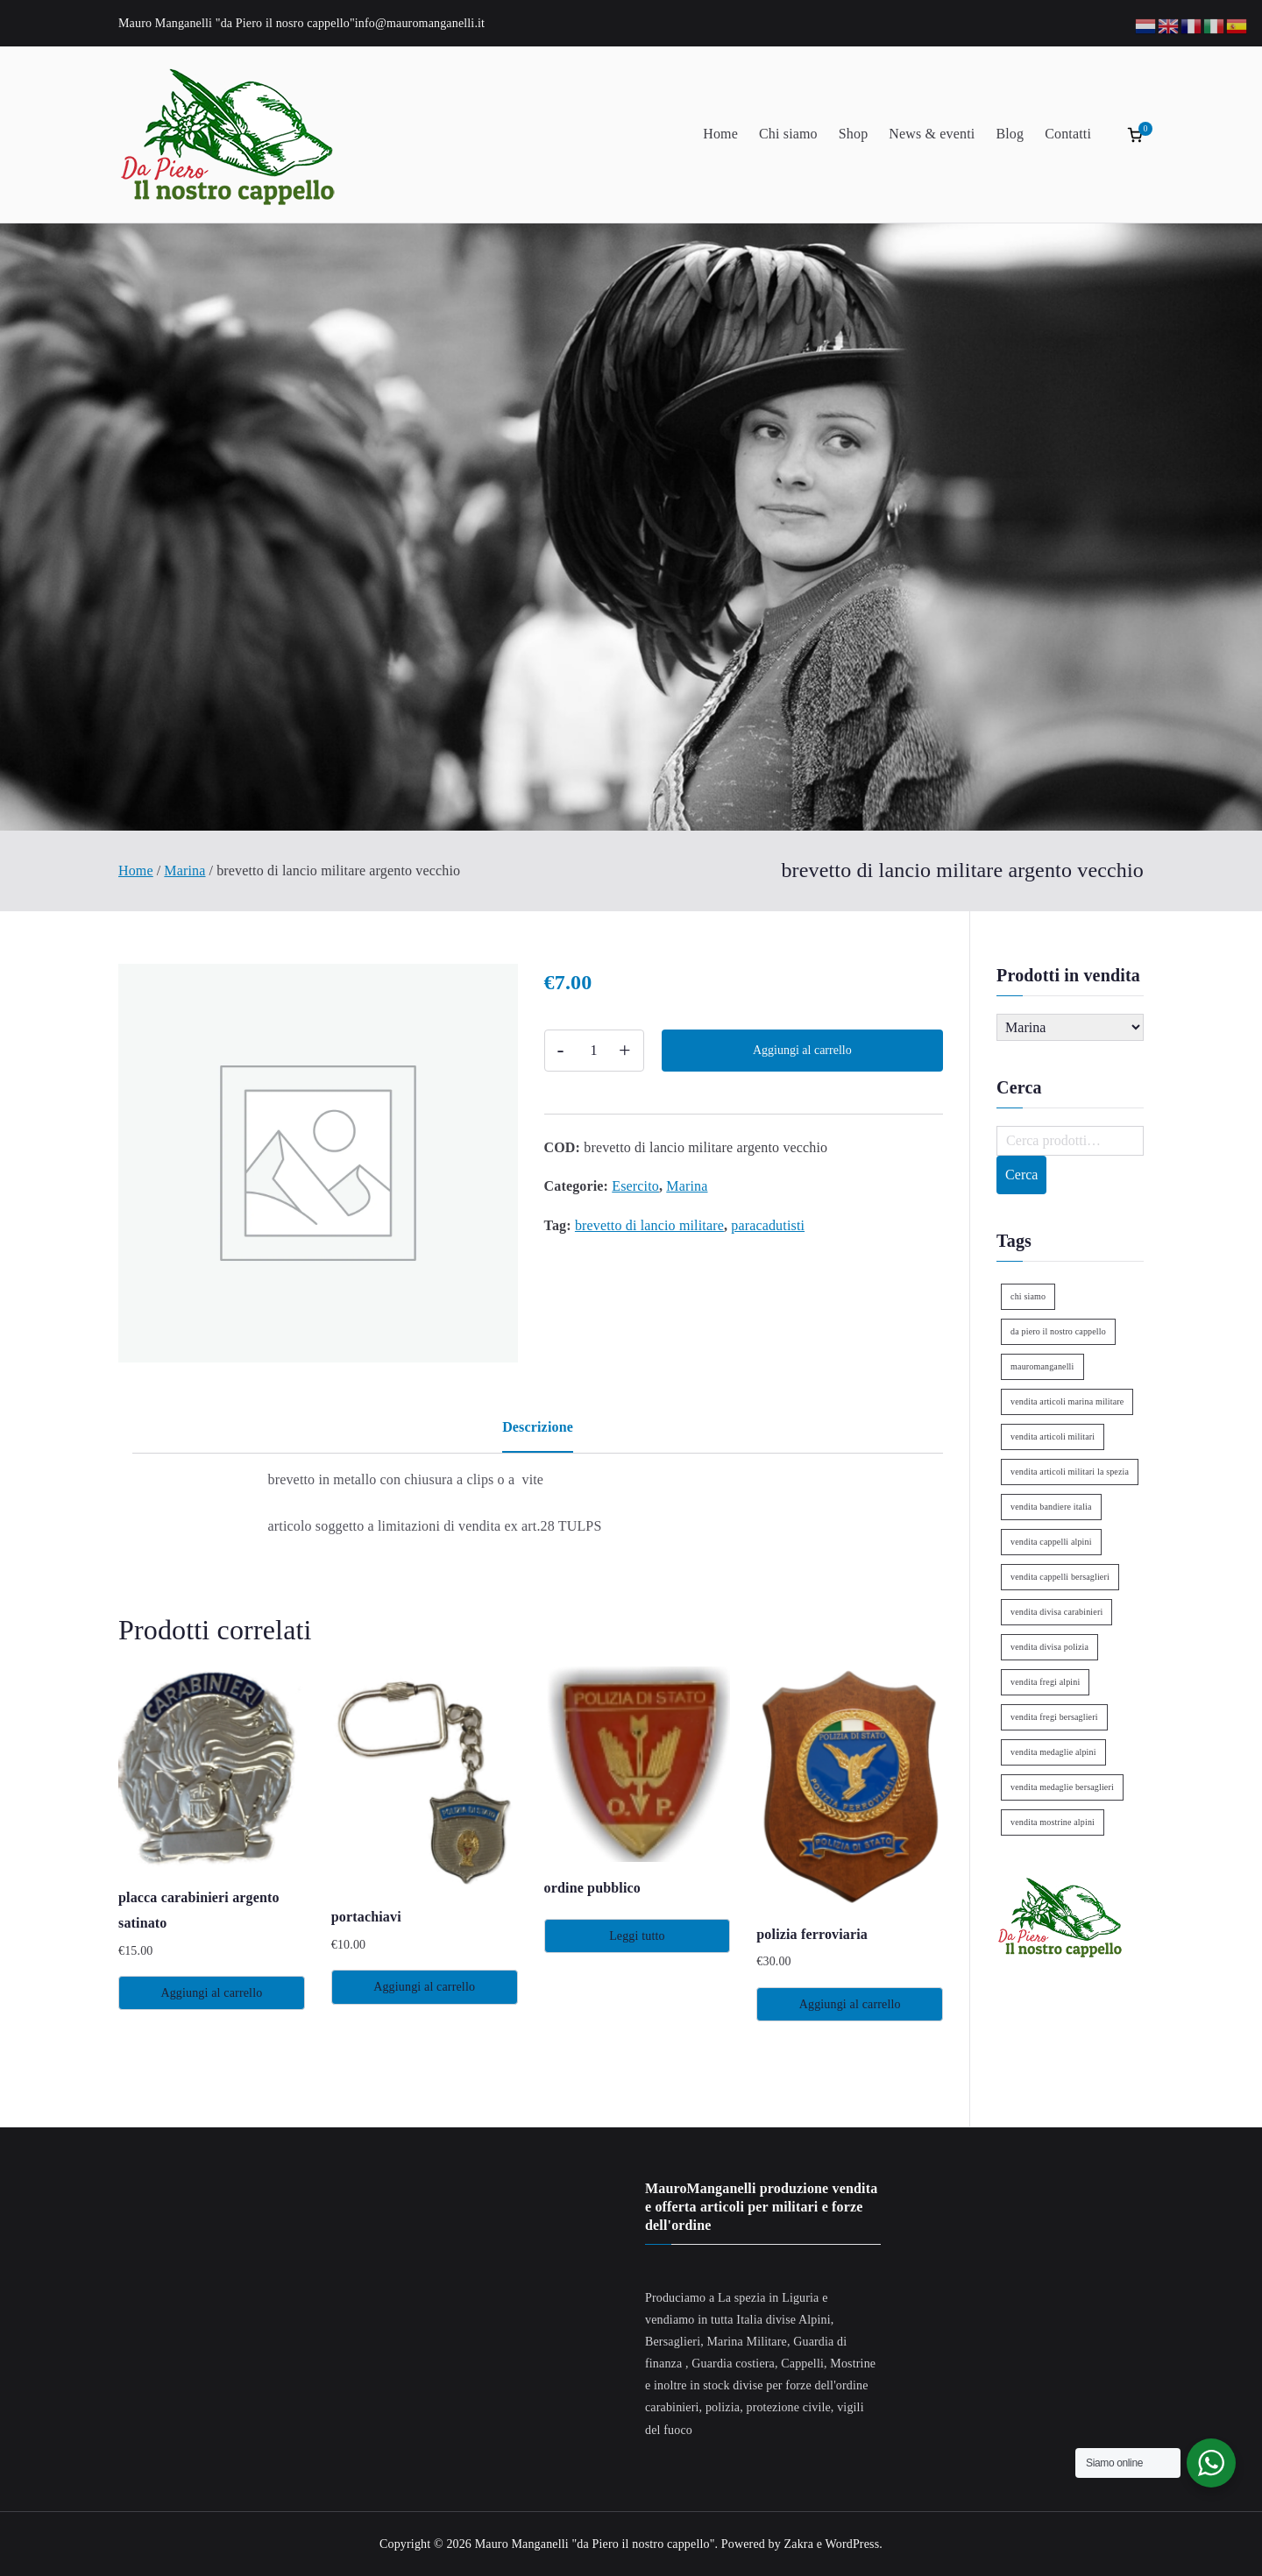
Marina (184, 870)
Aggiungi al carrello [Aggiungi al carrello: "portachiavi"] (424, 1986)
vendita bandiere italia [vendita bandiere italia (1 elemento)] (1051, 1506)
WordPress (853, 2544)
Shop (854, 133)
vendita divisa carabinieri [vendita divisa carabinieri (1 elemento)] (1056, 1612)
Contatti (1068, 133)
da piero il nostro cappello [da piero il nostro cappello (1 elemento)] (1058, 1331)
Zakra (798, 2544)
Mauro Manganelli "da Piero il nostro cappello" (595, 2544)
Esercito (635, 1185)
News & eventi (932, 133)
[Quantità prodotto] (594, 1051)
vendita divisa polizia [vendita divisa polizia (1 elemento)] (1049, 1647)
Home (720, 133)
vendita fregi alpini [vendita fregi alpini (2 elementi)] (1045, 1682)
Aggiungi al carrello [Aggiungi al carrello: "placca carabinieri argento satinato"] (211, 1992)
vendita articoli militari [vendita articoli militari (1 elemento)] (1052, 1436)
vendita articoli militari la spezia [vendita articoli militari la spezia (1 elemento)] (1069, 1471)
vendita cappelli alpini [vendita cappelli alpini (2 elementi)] (1051, 1541)
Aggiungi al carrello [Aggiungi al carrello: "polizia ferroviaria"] (850, 2004)
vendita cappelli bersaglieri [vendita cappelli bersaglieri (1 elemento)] (1060, 1577)
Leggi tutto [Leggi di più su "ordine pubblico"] (637, 1936)
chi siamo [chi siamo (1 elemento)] (1028, 1296)
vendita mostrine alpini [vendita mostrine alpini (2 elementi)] (1052, 1822)
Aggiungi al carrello (802, 1050)
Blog (1010, 133)
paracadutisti (768, 1225)
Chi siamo (788, 133)
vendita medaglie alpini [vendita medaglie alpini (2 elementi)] (1053, 1752)
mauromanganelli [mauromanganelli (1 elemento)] (1042, 1366)
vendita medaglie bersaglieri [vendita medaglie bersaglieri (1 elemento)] (1062, 1787)
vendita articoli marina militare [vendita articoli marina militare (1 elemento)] (1067, 1401)
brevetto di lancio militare (649, 1225)
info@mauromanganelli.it (420, 23)
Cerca (1021, 1174)
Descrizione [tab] (537, 1426)
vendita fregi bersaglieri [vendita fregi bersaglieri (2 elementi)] (1054, 1717)
